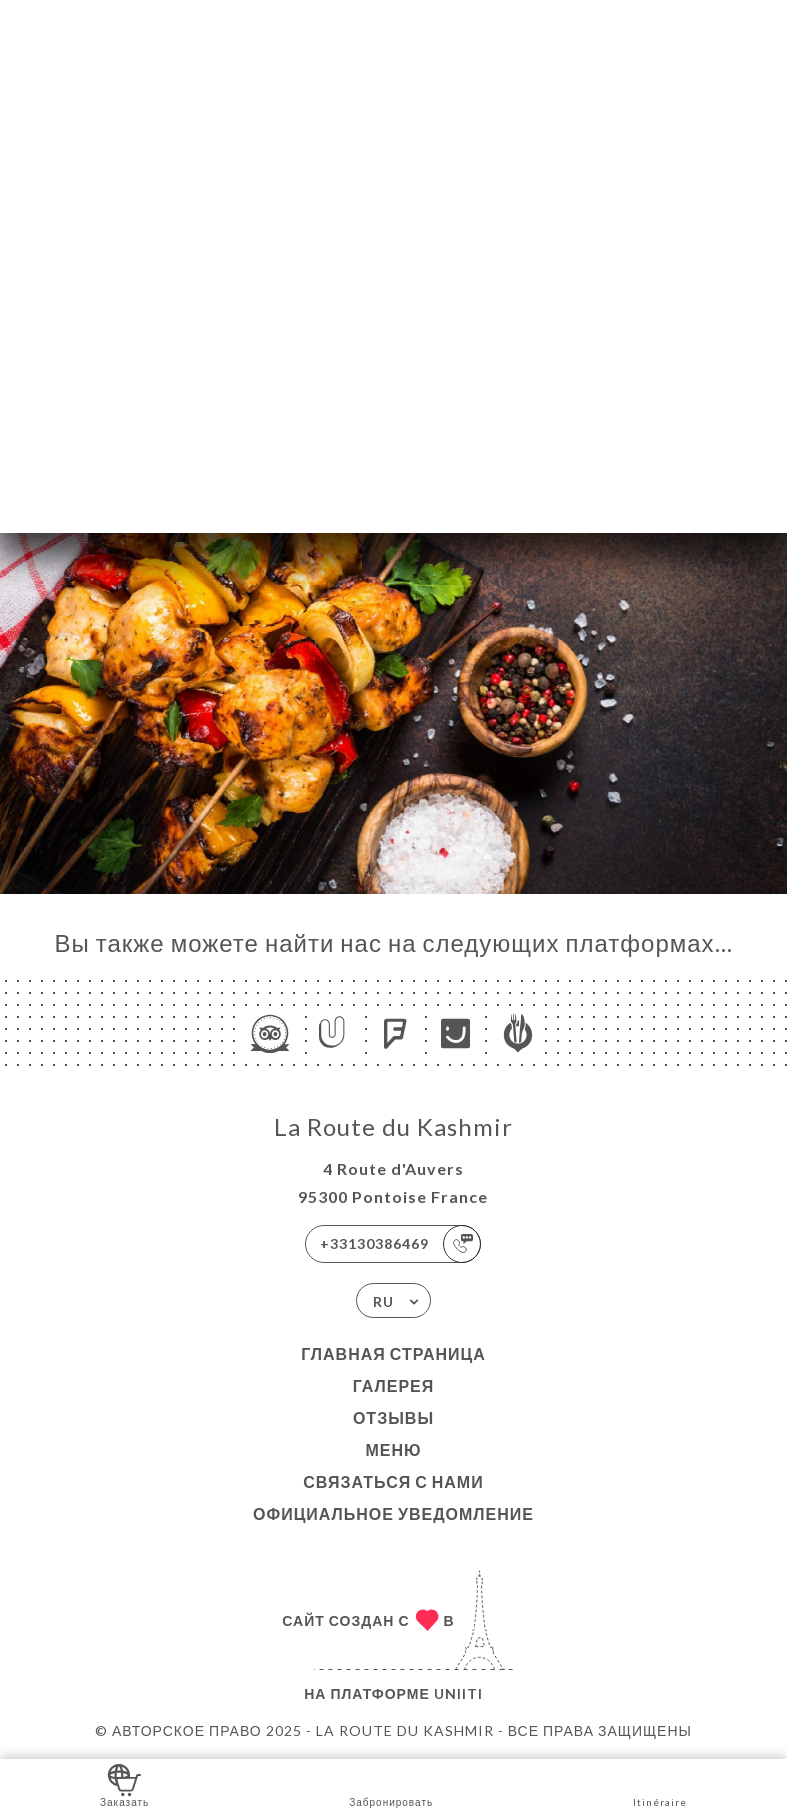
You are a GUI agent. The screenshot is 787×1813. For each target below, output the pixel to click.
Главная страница (393, 1353)
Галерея (394, 1385)
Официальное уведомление (393, 1513)
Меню (393, 1449)
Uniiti (458, 1693)
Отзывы (393, 1417)
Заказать (124, 1784)
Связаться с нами (393, 1481)
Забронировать (391, 1784)
